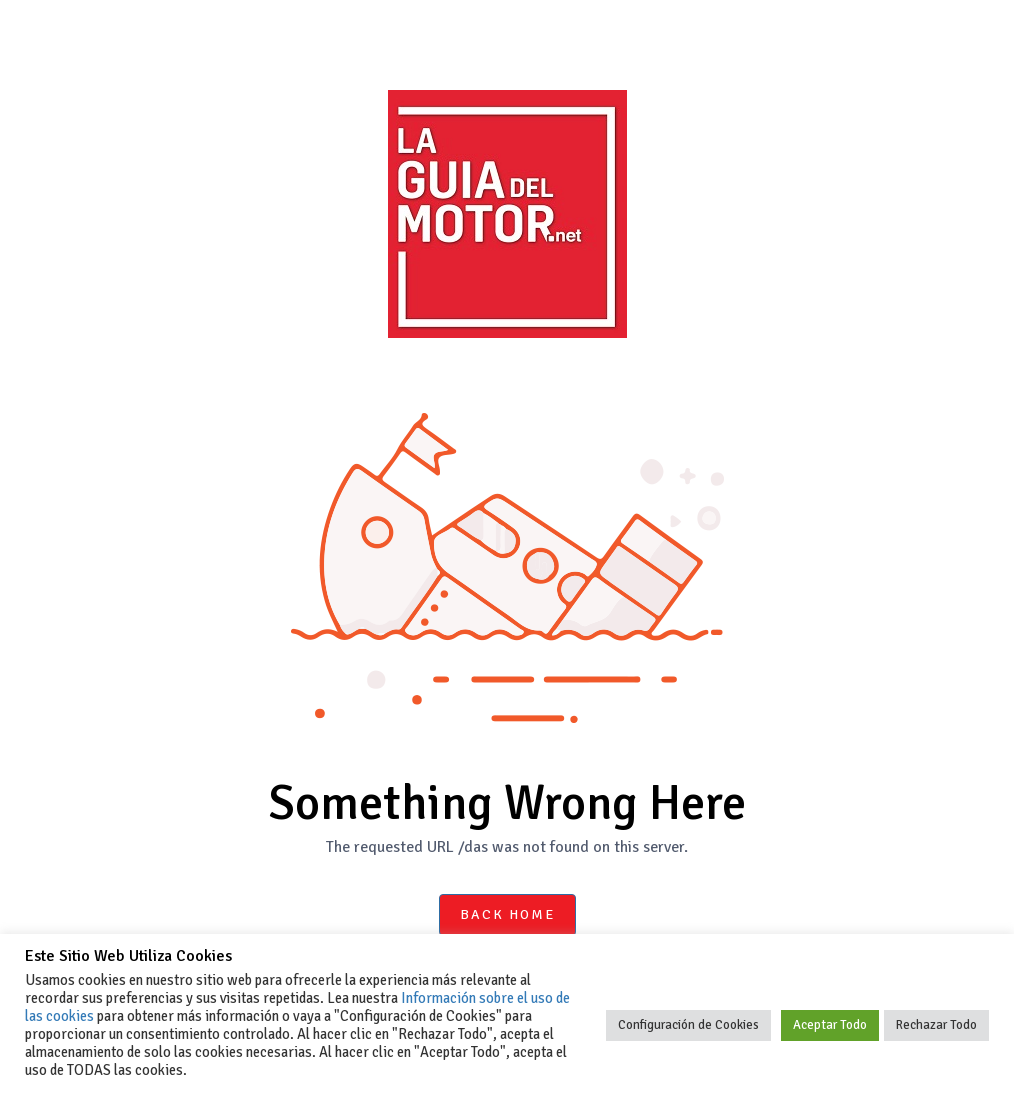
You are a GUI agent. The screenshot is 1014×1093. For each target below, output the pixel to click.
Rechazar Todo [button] (936, 1025)
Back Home (507, 914)
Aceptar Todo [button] (830, 1025)
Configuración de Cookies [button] (688, 1025)
